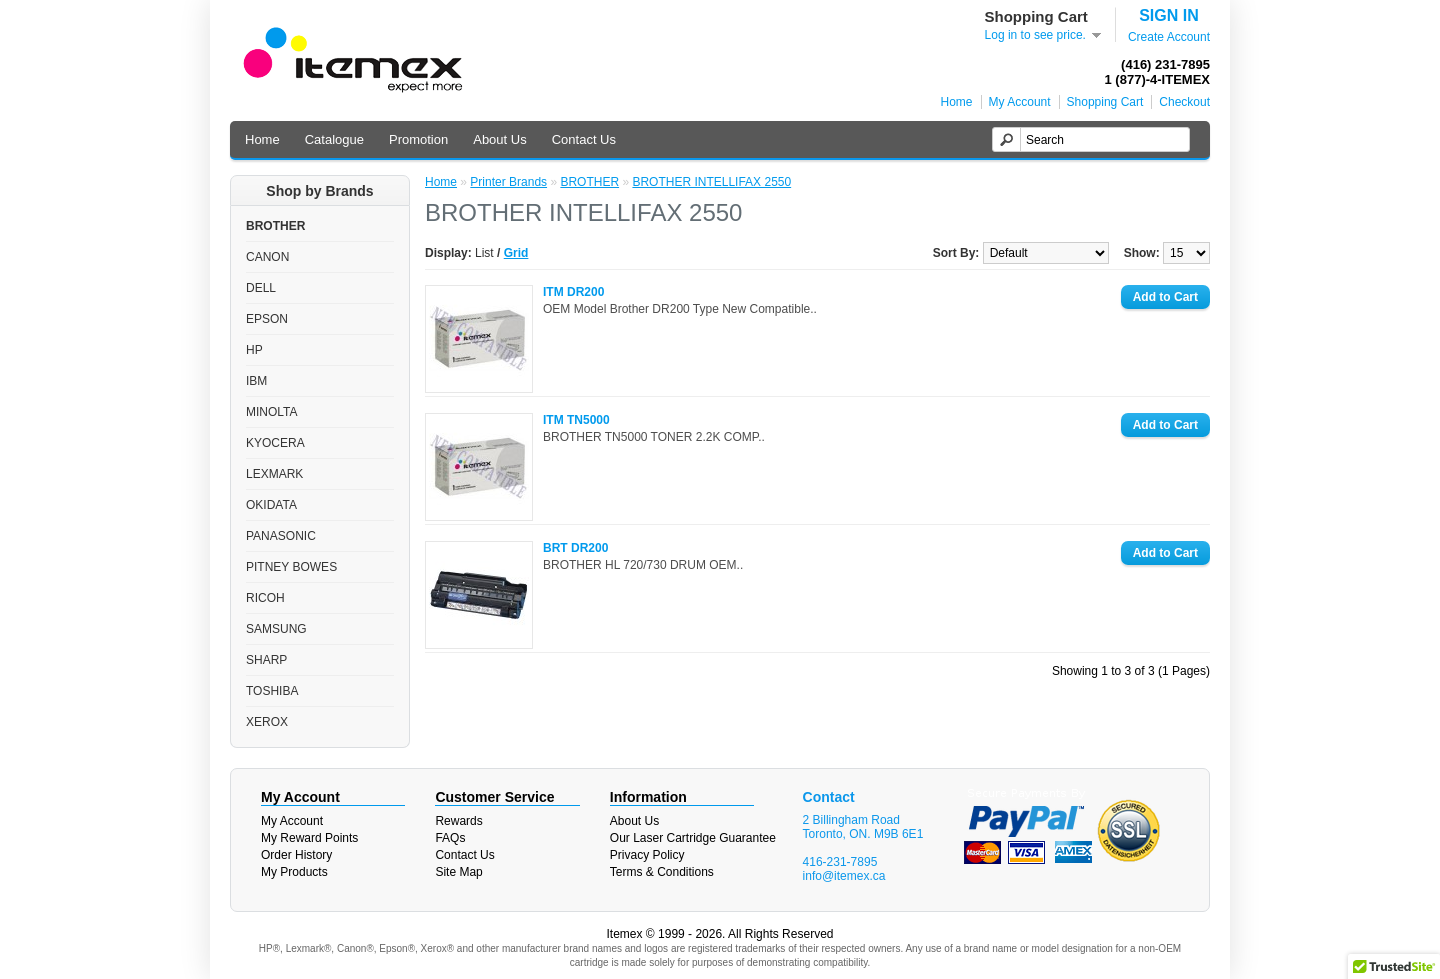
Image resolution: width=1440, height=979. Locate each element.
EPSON (267, 319)
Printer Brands (508, 182)
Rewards (458, 821)
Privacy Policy (647, 855)
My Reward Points (309, 838)
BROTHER (275, 226)
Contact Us (584, 139)
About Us (499, 139)
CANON (267, 257)
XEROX (267, 722)
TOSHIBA (272, 691)
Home (957, 102)
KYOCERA (275, 443)
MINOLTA (272, 412)
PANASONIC (281, 536)
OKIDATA (271, 505)
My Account (1020, 102)
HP (254, 350)
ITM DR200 (573, 292)
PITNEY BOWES (291, 567)
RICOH (265, 598)
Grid (516, 253)
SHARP (266, 660)
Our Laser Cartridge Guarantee (693, 838)
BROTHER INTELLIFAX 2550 (711, 182)
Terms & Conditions (662, 872)
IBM (256, 381)
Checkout (1184, 102)
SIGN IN (1169, 15)
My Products (294, 872)
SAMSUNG (276, 629)
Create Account (1169, 37)
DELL (261, 288)
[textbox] (1091, 139)
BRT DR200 (575, 548)
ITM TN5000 (576, 420)
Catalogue (334, 139)
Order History (296, 855)
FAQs (450, 838)
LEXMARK (274, 474)
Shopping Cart (1105, 102)
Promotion (418, 139)
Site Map (458, 872)
